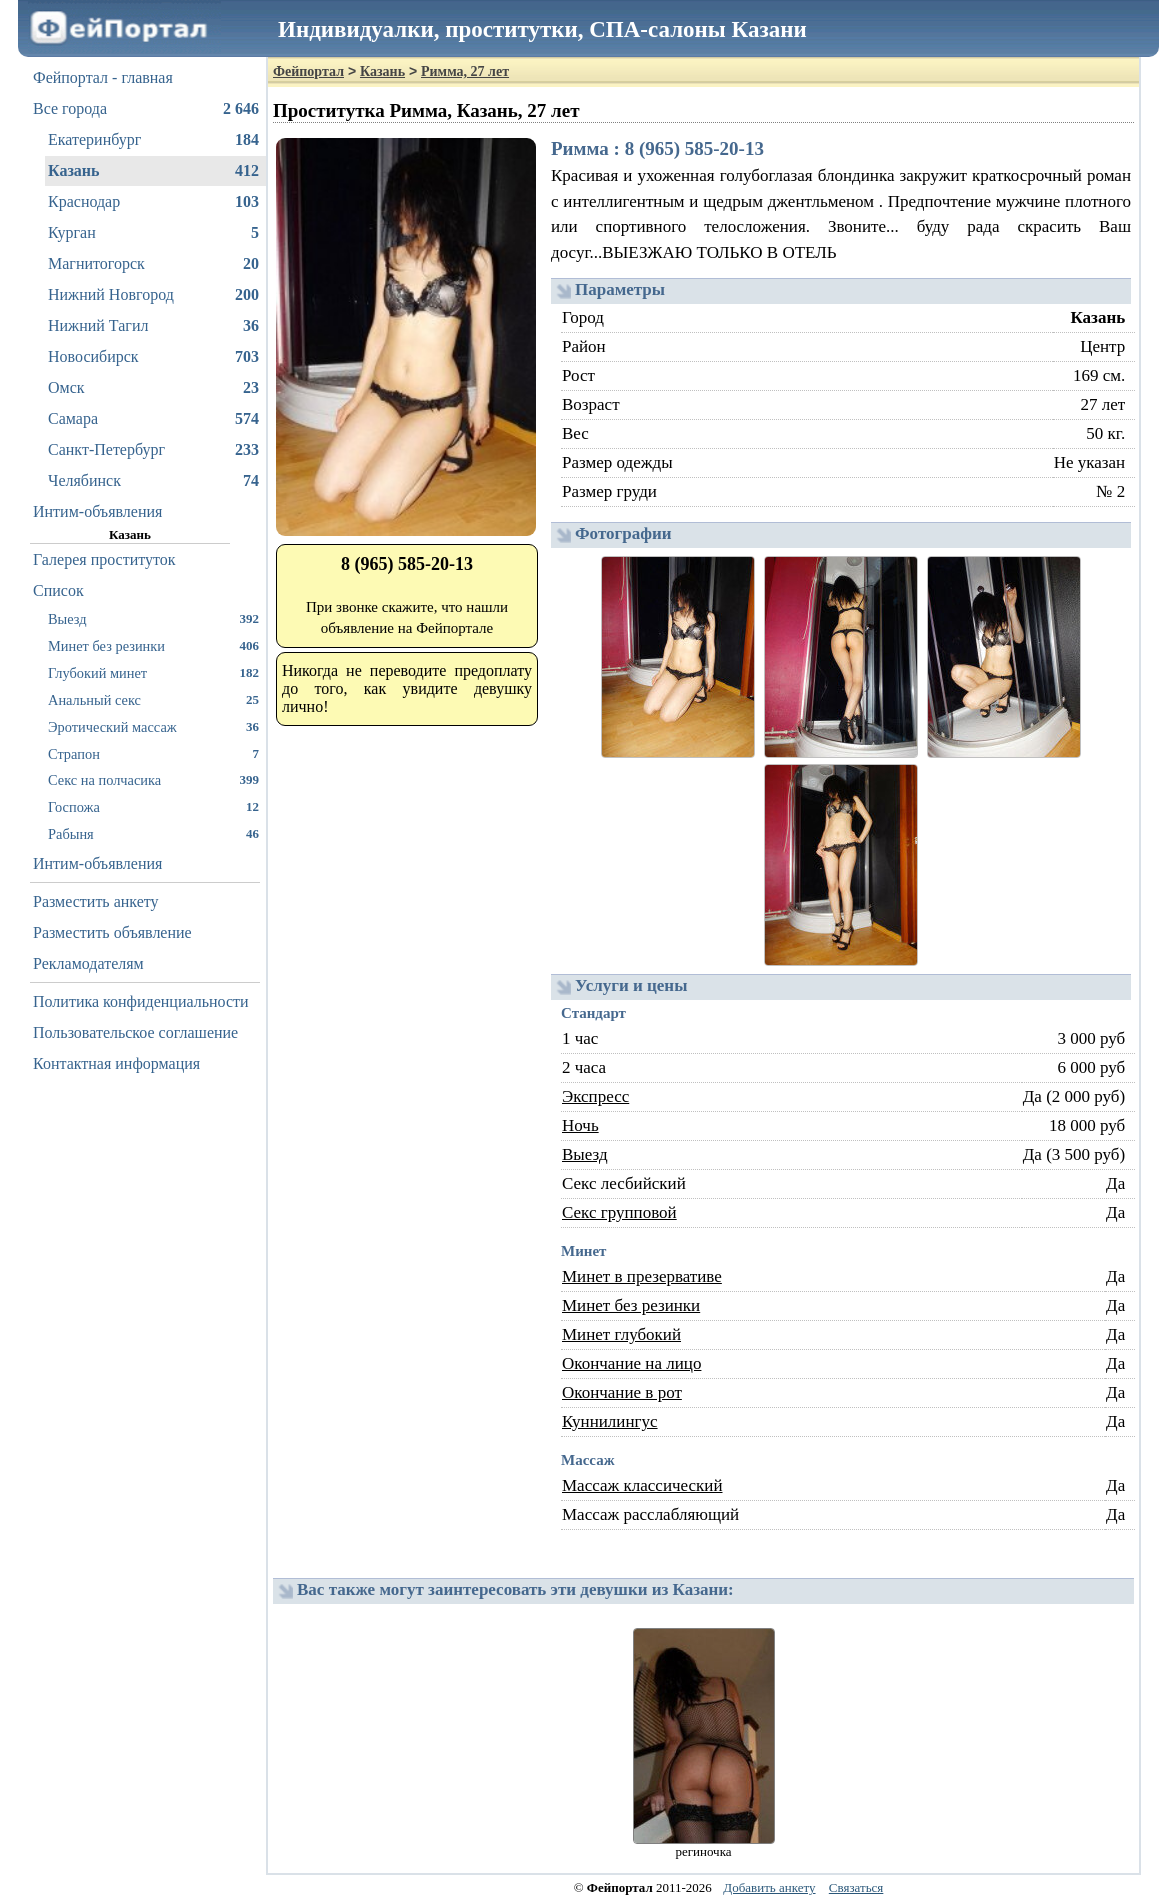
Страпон (153, 753)
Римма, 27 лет (465, 71)
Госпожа (153, 806)
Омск (153, 388)
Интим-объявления (97, 511)
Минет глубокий (621, 1334)
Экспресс (595, 1096)
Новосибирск (153, 357)
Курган (153, 233)
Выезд (153, 618)
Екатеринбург (153, 140)
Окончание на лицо (631, 1363)
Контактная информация (116, 1063)
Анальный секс (153, 699)
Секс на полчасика (153, 779)
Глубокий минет (153, 672)
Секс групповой (619, 1212)
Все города (146, 109)
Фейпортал (308, 71)
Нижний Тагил (153, 326)
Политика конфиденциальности (141, 1001)
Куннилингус (610, 1421)
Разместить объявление (112, 932)
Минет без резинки (153, 645)
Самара (153, 419)
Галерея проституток (104, 559)
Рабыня (153, 833)
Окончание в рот (622, 1392)
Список (58, 590)
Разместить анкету (96, 901)
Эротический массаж (153, 726)
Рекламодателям (88, 963)
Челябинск (153, 481)
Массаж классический (642, 1485)
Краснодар (153, 202)
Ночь (580, 1125)
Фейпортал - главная (103, 77)
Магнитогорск (153, 264)
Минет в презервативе (642, 1276)
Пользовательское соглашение (135, 1032)
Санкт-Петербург (153, 450)
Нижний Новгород (153, 295)
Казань (153, 171)
